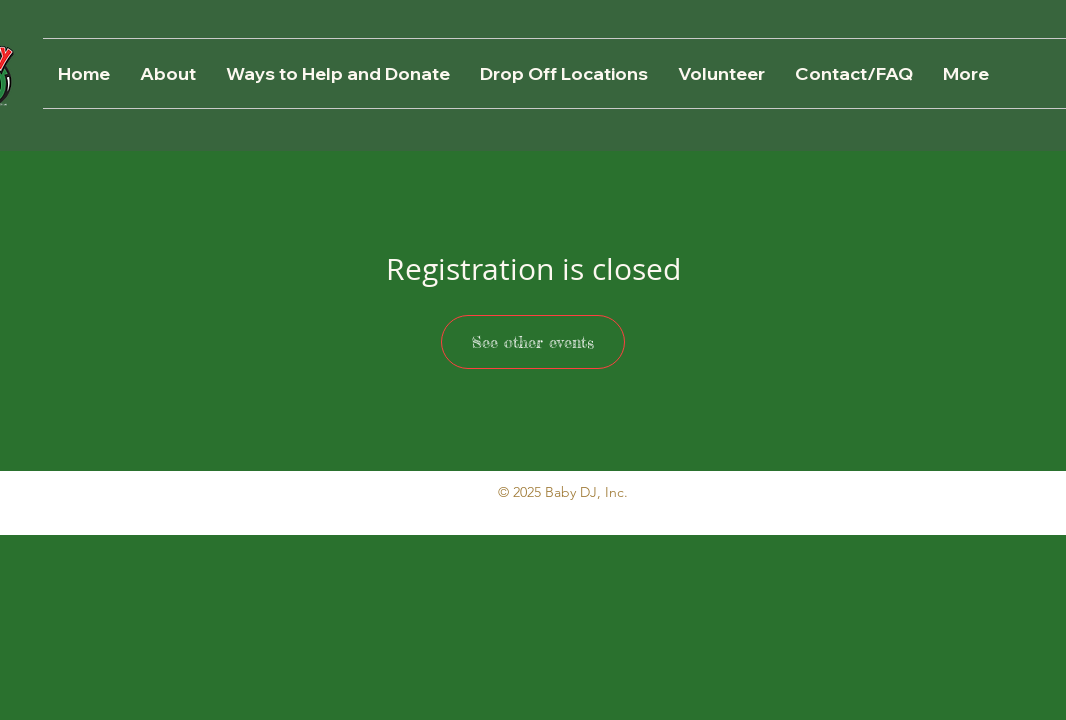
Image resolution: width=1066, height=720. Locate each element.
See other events (533, 342)
